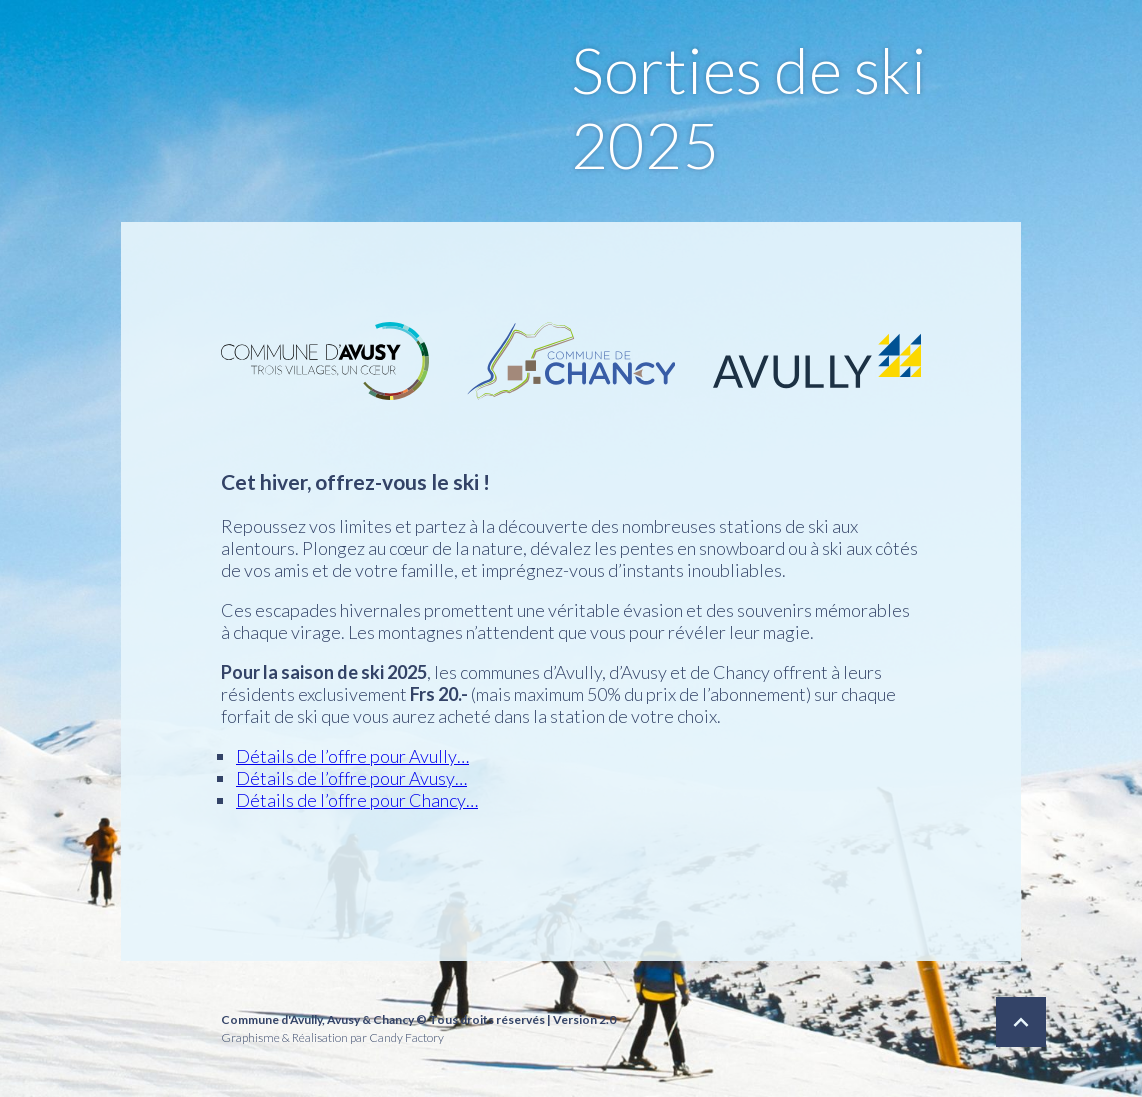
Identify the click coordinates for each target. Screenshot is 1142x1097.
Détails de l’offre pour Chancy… (357, 800)
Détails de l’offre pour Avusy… (351, 778)
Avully (306, 1019)
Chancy (393, 1019)
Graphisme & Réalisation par (294, 1037)
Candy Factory (406, 1037)
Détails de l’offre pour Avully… (352, 756)
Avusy (343, 1019)
